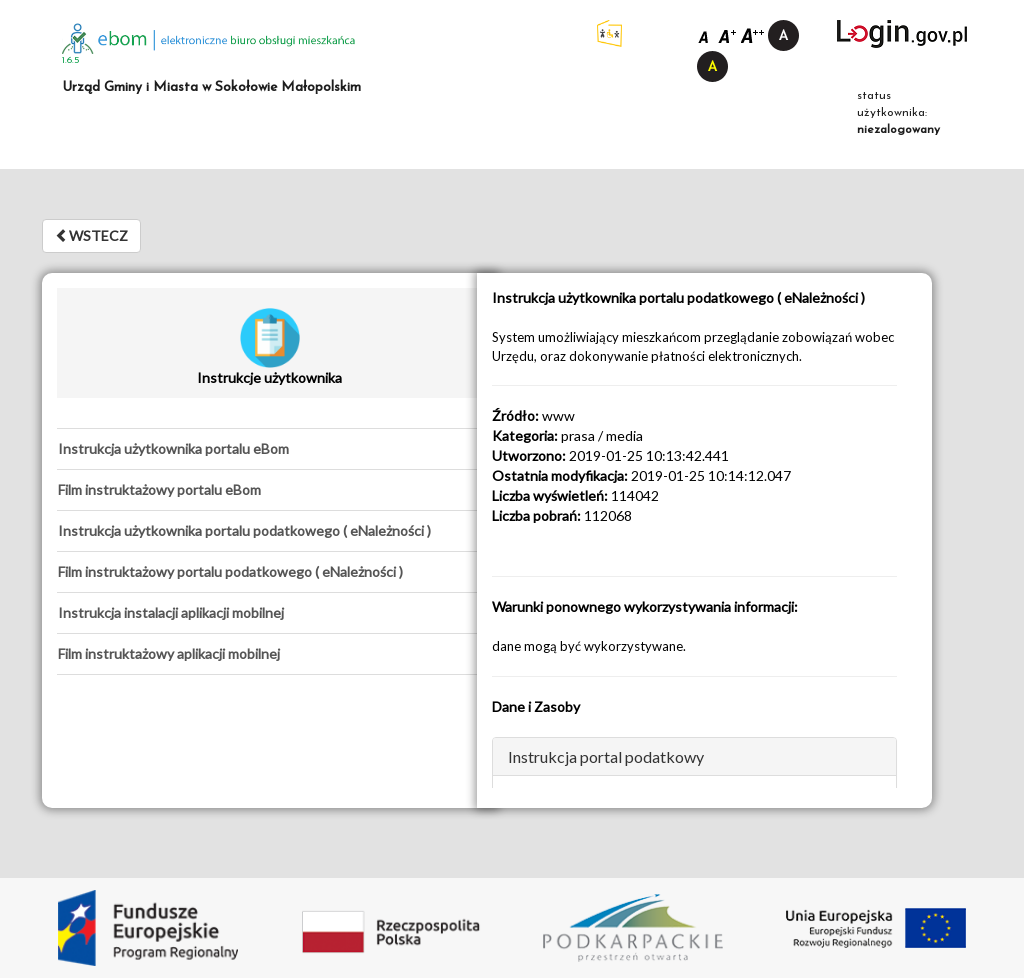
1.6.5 (71, 60)
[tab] (269, 449)
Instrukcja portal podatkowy (606, 756)
